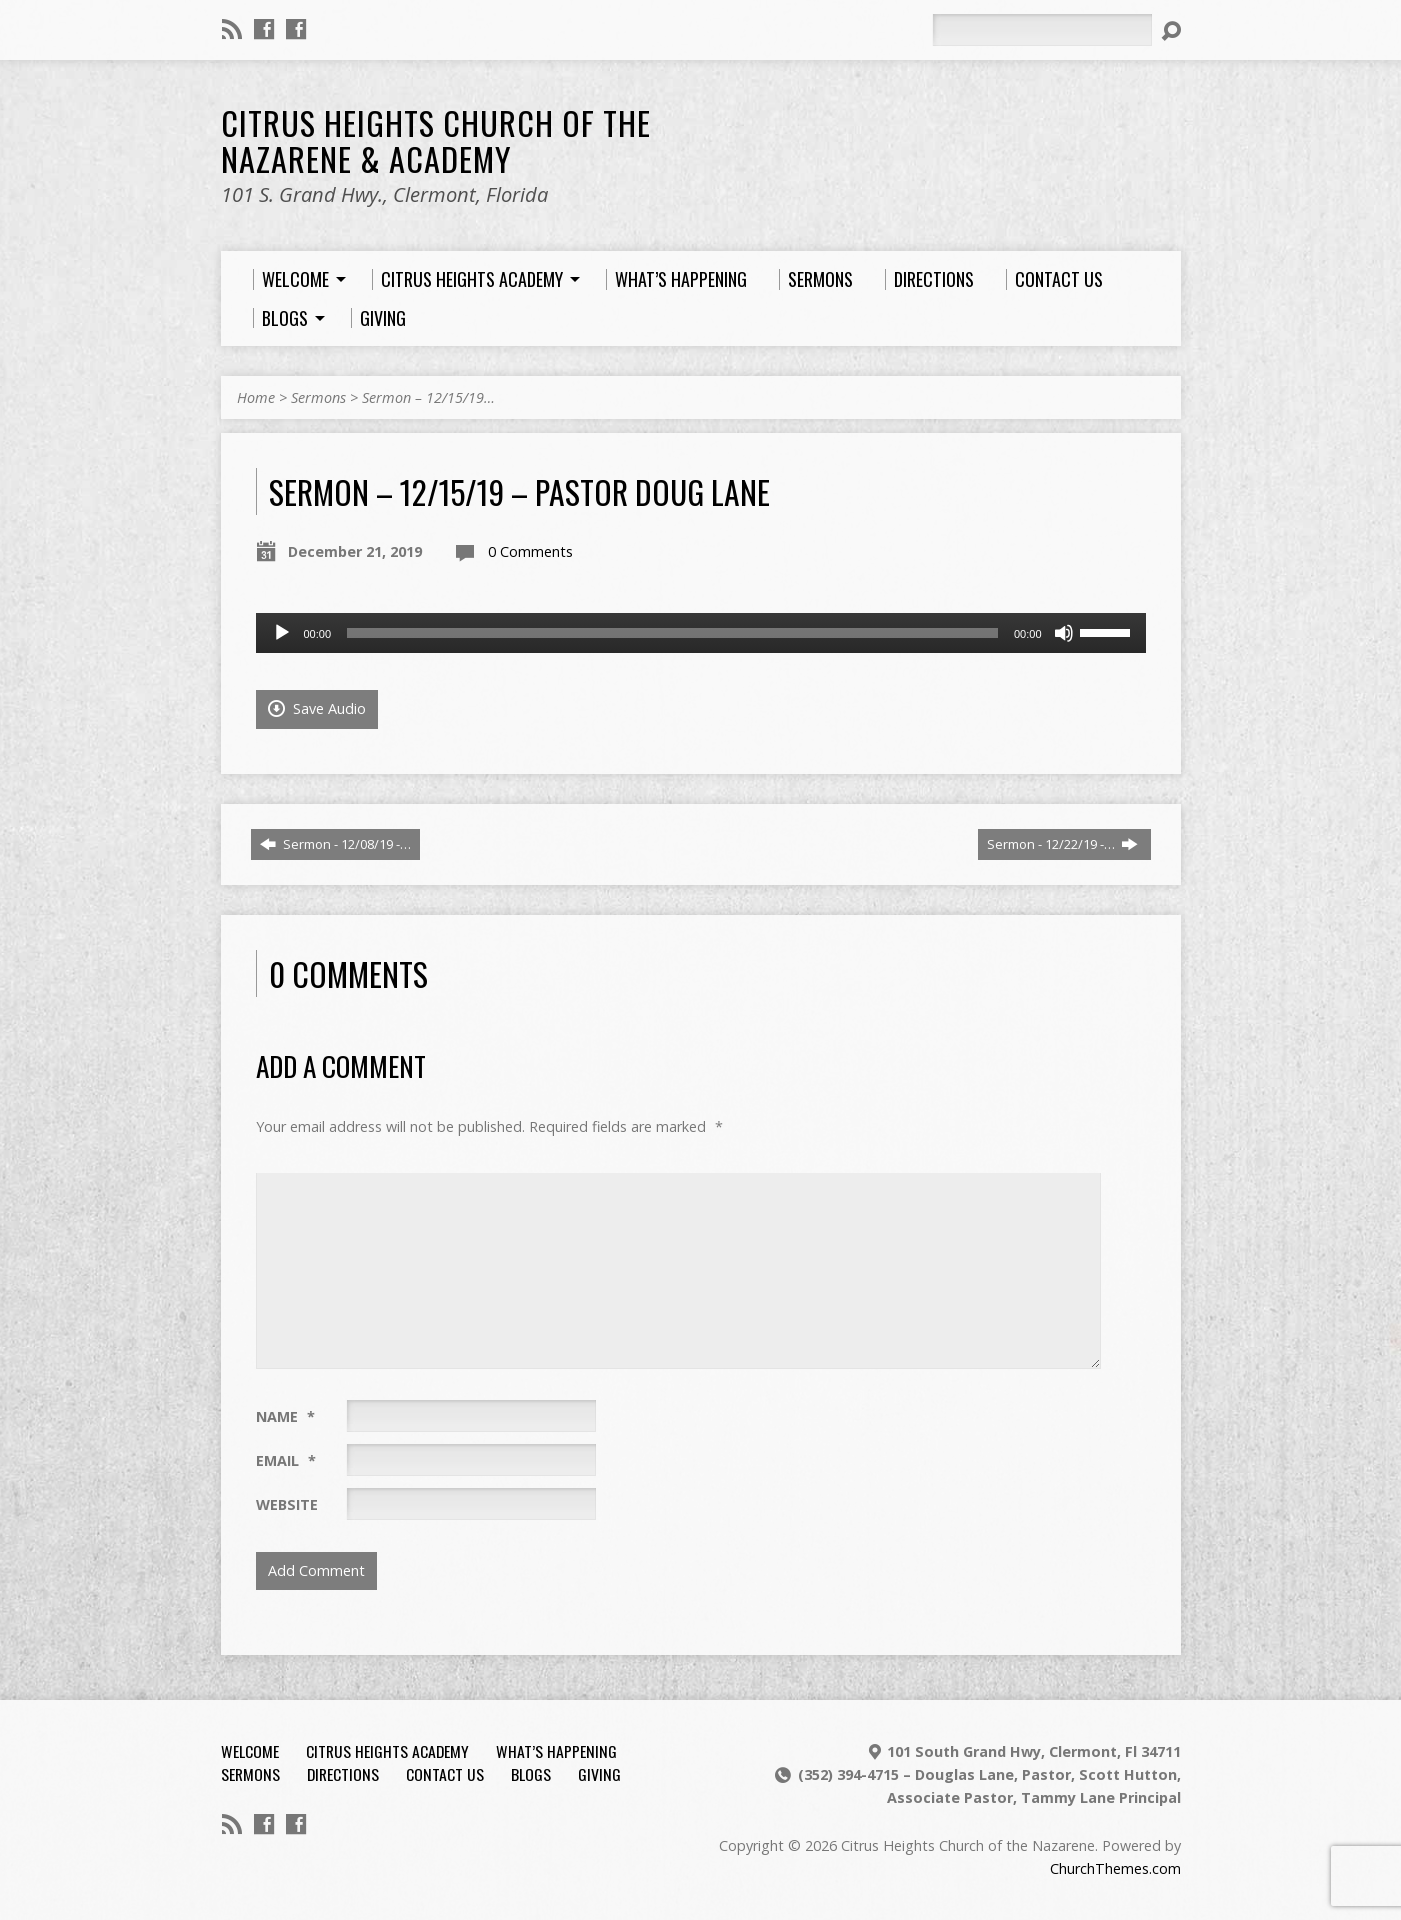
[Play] (282, 633)
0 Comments (530, 551)
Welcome (250, 1751)
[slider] (672, 633)
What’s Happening (556, 1751)
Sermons (318, 397)
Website (287, 1504)
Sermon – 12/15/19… (428, 397)
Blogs (531, 1774)
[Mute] (1064, 633)
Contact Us (445, 1774)
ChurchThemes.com (1115, 1868)
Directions (343, 1774)
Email (286, 1460)
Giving (599, 1774)
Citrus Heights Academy (387, 1751)
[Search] (1042, 30)
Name (285, 1416)
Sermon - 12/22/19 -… (1062, 844)
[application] (701, 633)
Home (256, 397)
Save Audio (317, 708)
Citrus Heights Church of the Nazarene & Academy (436, 140)
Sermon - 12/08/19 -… (335, 844)
